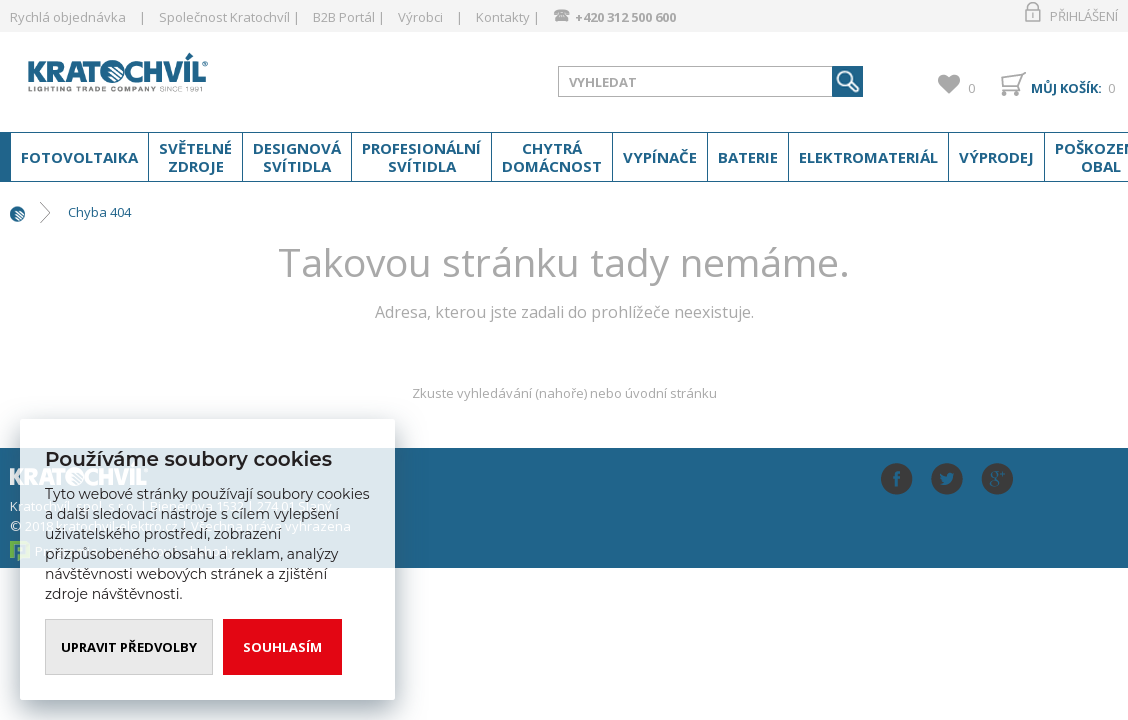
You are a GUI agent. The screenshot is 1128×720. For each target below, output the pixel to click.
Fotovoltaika (79, 157)
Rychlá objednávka (68, 17)
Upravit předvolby (129, 647)
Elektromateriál (868, 157)
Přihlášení (1084, 16)
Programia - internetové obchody (135, 551)
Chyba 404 (99, 212)
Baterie (748, 157)
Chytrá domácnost (552, 157)
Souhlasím (282, 647)
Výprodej (996, 157)
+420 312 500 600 (625, 17)
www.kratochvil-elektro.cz (169, 78)
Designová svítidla (297, 157)
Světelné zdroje (195, 157)
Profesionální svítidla (421, 157)
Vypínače (660, 157)
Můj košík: (1066, 88)
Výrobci (420, 17)
